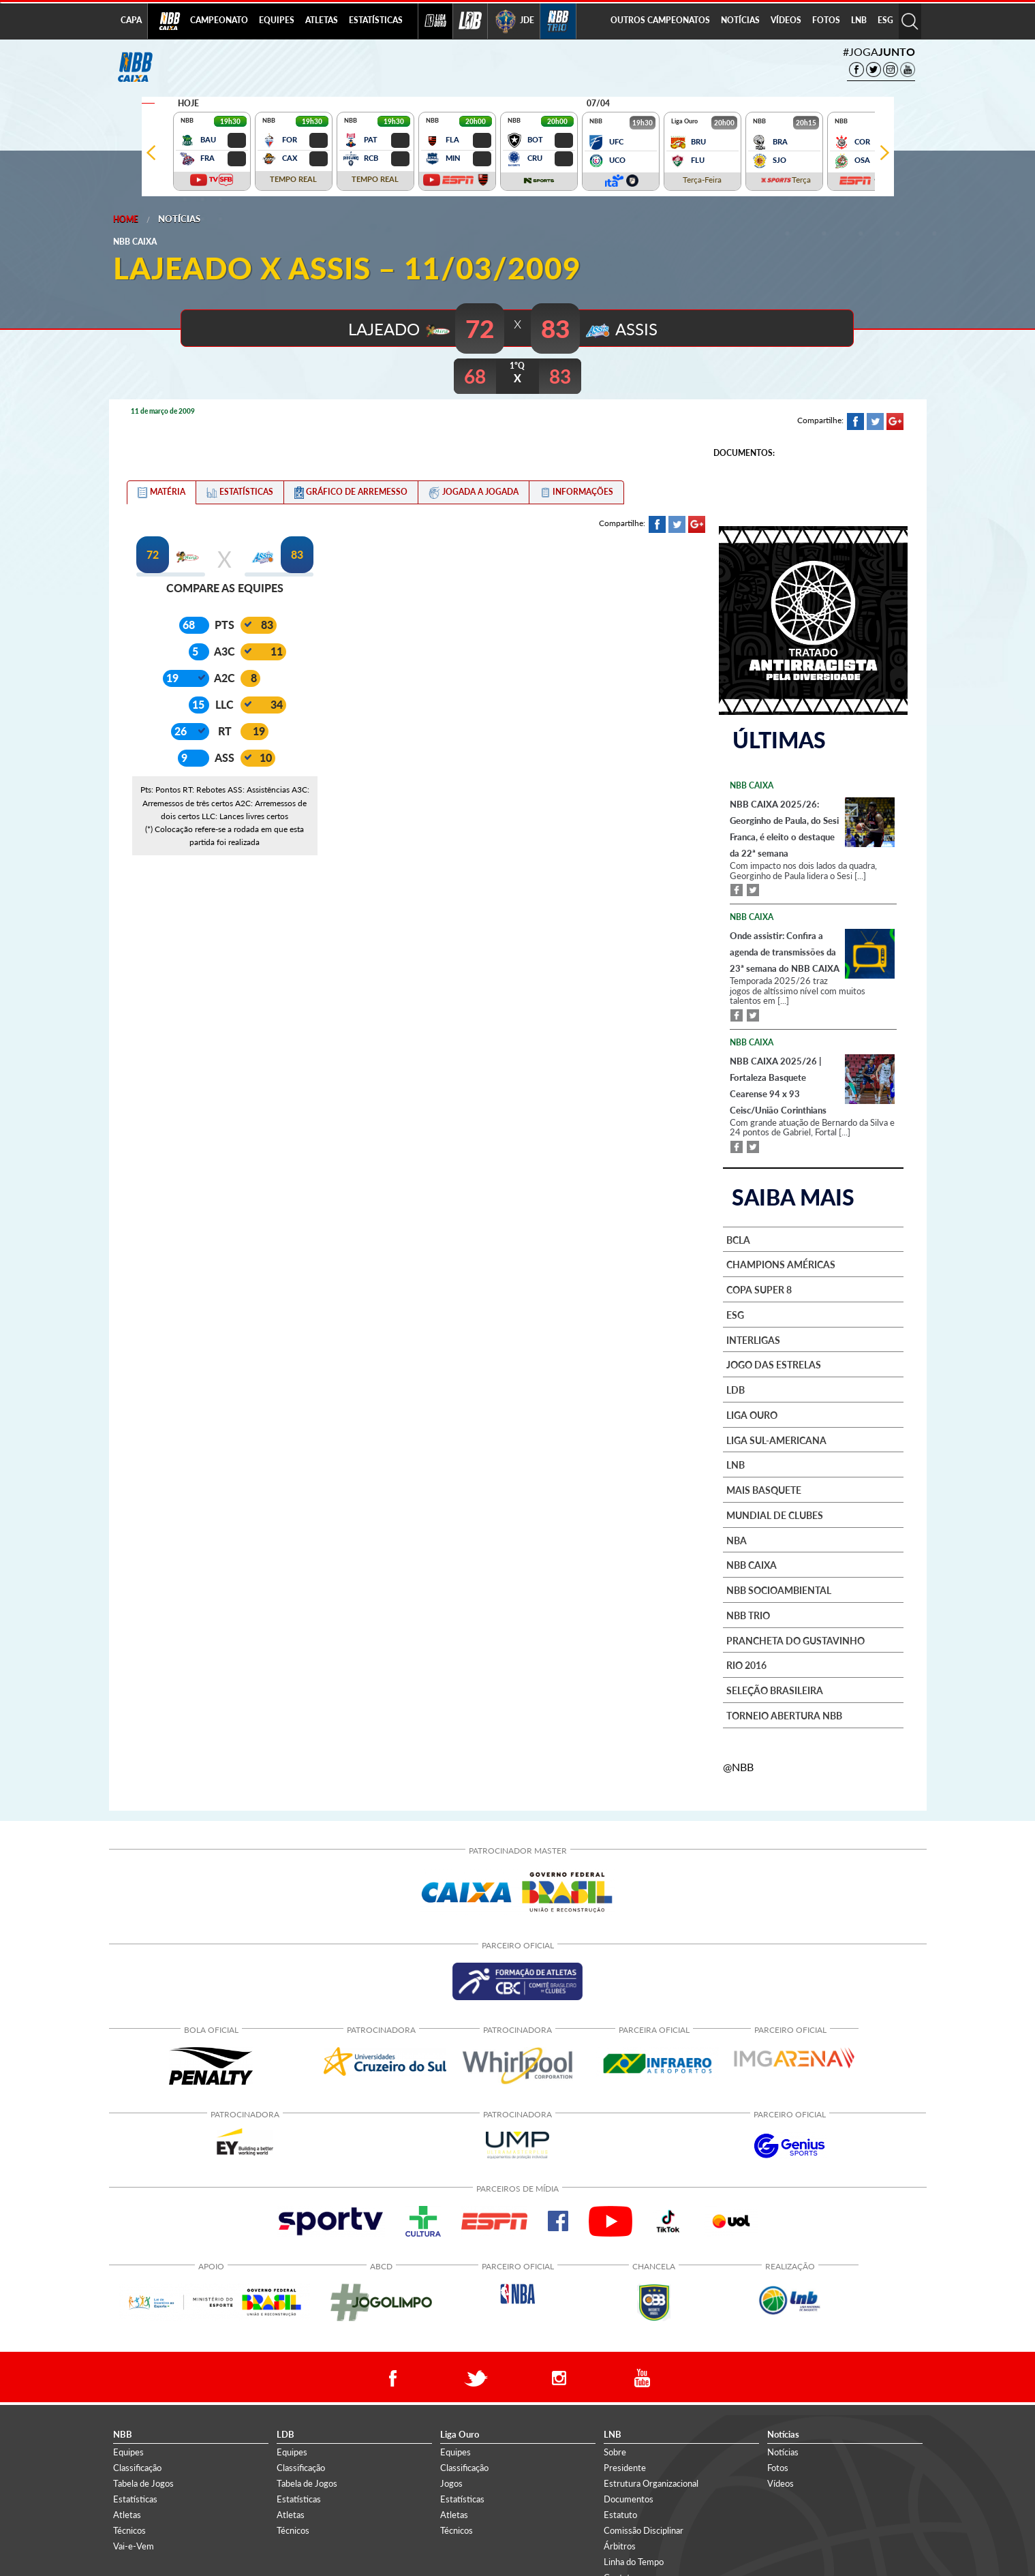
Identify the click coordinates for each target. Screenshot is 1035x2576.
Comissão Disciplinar (643, 2528)
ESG (885, 20)
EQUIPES (276, 20)
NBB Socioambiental (778, 1588)
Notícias (179, 218)
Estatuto (620, 2512)
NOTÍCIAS (740, 20)
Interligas (753, 1337)
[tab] (161, 490)
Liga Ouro (751, 1413)
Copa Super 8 (759, 1288)
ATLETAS (321, 20)
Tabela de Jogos (143, 2480)
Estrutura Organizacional (651, 2480)
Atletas (127, 2512)
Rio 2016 (746, 1663)
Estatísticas (135, 2496)
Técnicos (129, 2528)
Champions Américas (780, 1262)
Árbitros (620, 2544)
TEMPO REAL (293, 178)
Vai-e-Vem (133, 2544)
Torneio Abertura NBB (784, 1713)
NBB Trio (748, 1613)
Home (125, 219)
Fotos (777, 2464)
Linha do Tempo (634, 2559)
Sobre (615, 2449)
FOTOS (826, 20)
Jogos (451, 2480)
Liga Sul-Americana (776, 1437)
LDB (735, 1388)
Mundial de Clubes (774, 1513)
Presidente (625, 2464)
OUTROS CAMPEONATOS (660, 20)
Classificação (137, 2464)
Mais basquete (763, 1488)
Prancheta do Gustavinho (795, 1638)
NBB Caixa (751, 1563)
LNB (859, 20)
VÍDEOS (786, 20)
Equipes (128, 2449)
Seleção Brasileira (774, 1688)
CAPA (131, 20)
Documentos (628, 2496)
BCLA (738, 1237)
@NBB (738, 1764)
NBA (736, 1538)
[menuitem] (219, 21)
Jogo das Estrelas (773, 1363)
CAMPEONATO (219, 20)
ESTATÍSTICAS (376, 20)
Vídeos (780, 2480)
